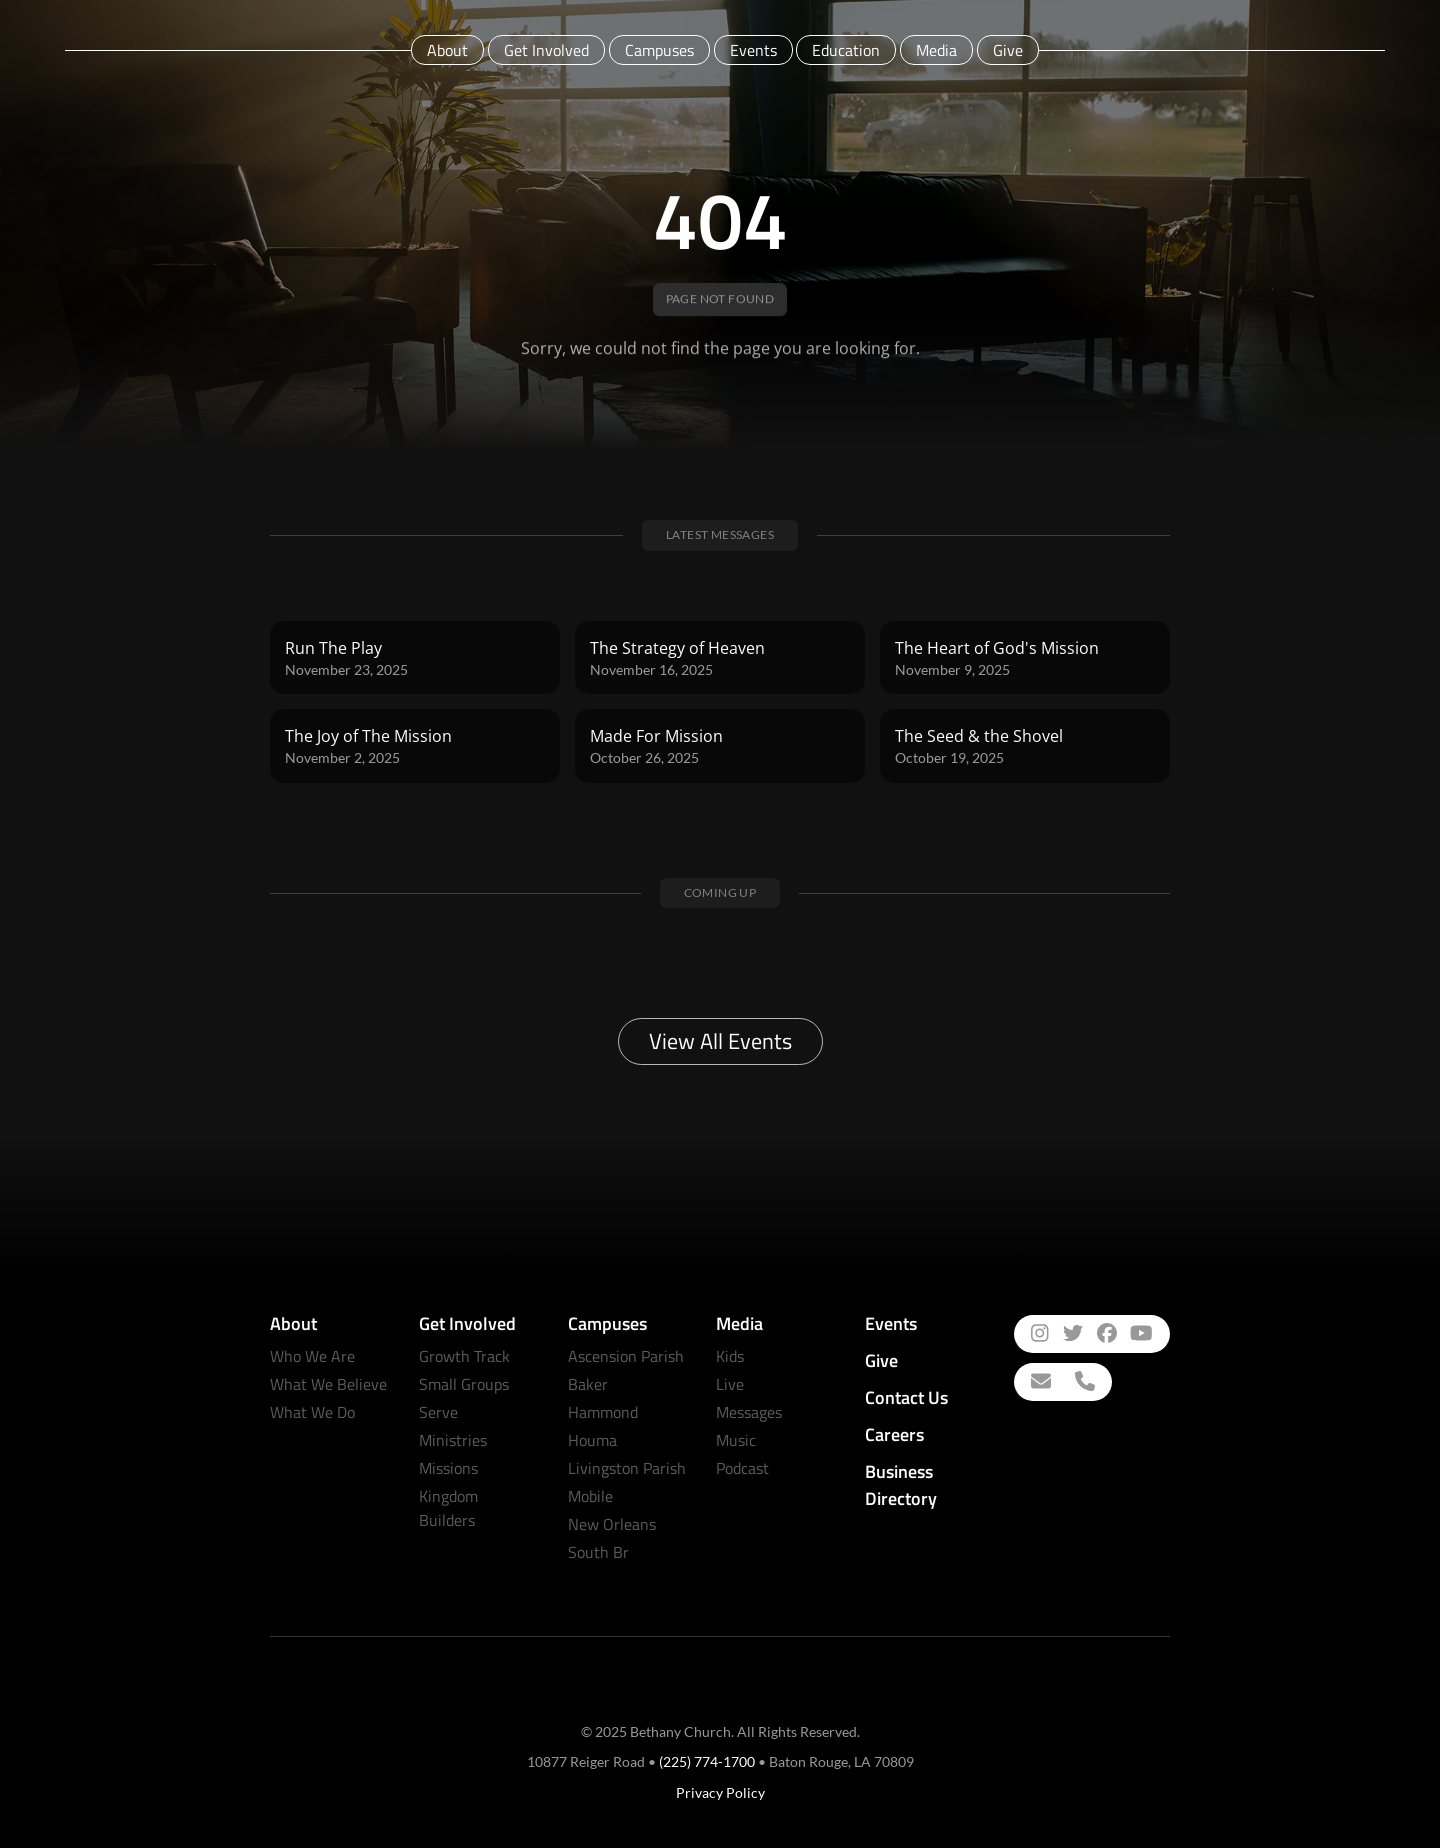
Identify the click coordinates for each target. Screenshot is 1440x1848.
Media (936, 50)
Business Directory (901, 1485)
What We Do (312, 1412)
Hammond (603, 1412)
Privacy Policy (720, 1792)
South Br (598, 1552)
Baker (588, 1384)
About (447, 50)
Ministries (453, 1440)
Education (846, 50)
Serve (438, 1412)
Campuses (659, 50)
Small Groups (464, 1384)
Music (736, 1440)
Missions (448, 1468)
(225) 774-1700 (707, 1761)
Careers (894, 1434)
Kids (730, 1356)
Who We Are (312, 1356)
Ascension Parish (626, 1356)
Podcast (742, 1468)
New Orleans (612, 1524)
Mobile (590, 1496)
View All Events (720, 1041)
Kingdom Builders (448, 1508)
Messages (749, 1412)
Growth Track (464, 1356)
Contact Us (906, 1397)
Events (753, 50)
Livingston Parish (627, 1468)
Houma (592, 1440)
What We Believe (328, 1384)
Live (730, 1384)
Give (1008, 50)
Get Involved (546, 50)
